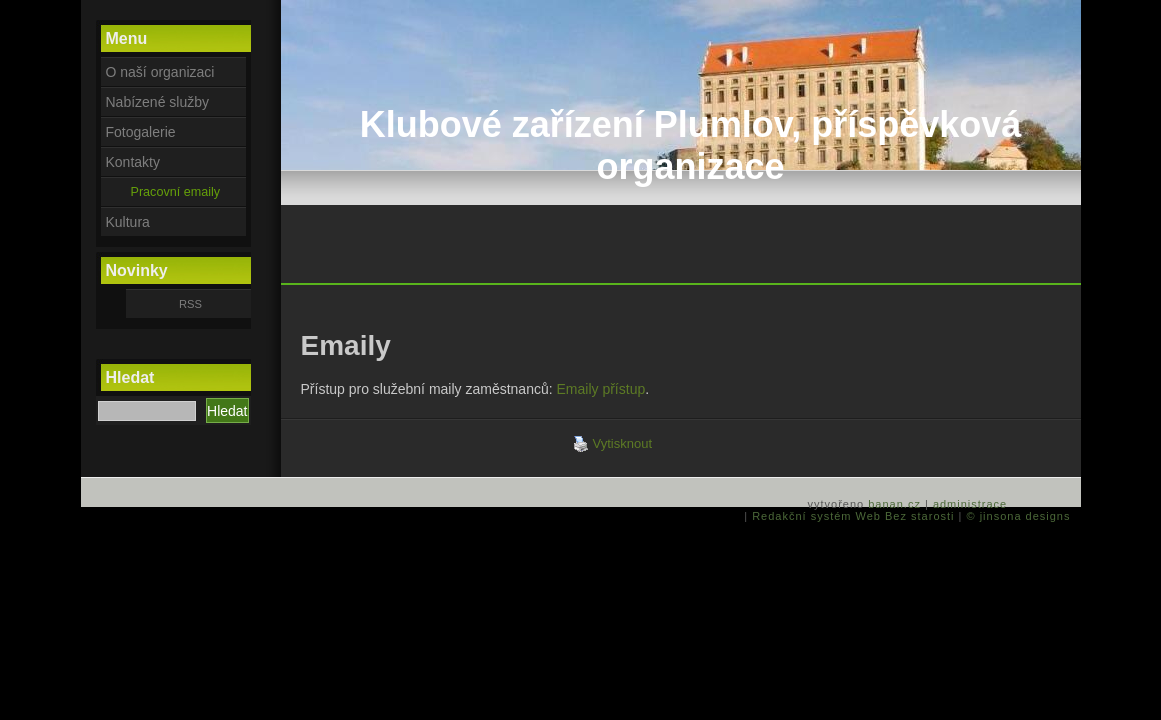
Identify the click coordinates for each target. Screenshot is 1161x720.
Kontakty (133, 162)
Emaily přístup (601, 389)
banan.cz (894, 504)
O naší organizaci (160, 72)
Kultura (128, 222)
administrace (970, 504)
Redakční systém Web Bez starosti (853, 516)
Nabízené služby (158, 102)
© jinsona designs (1019, 516)
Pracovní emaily (176, 192)
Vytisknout (613, 444)
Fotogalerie (141, 132)
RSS (190, 304)
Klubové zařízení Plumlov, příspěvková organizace (691, 145)
